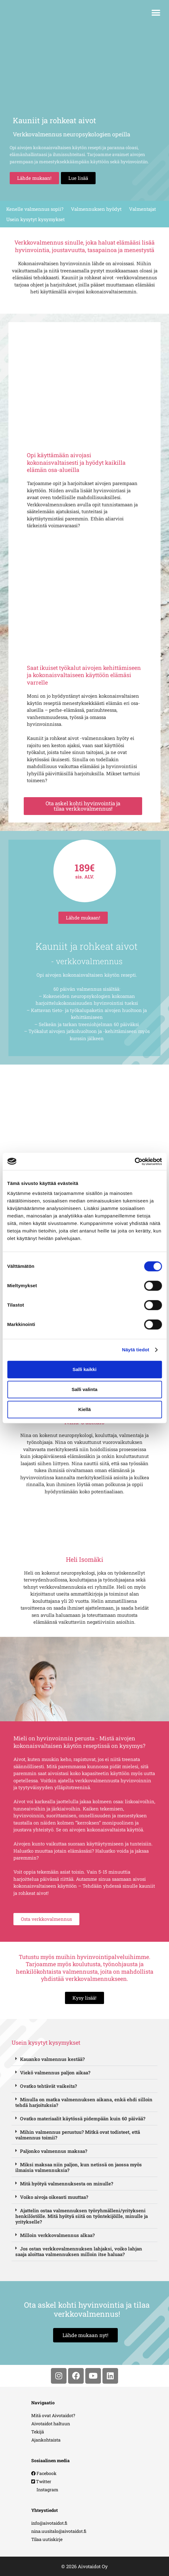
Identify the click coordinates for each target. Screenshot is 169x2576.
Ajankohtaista (46, 2440)
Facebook (44, 2473)
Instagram (44, 2489)
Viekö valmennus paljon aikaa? (55, 2072)
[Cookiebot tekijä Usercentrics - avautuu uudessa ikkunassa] (134, 1161)
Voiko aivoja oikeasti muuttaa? (54, 2197)
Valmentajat (142, 209)
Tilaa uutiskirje (46, 2539)
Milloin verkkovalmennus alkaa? (57, 2235)
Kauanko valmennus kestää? (52, 2059)
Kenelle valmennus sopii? (34, 209)
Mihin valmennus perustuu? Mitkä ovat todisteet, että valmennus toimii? (77, 2135)
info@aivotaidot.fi (49, 2523)
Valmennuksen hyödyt (96, 209)
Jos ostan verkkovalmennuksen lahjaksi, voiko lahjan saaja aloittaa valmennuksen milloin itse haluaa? (78, 2251)
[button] (156, 13)
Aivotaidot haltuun (50, 2424)
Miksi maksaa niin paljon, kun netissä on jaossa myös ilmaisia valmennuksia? (78, 2167)
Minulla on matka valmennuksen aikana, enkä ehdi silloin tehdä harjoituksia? (83, 2102)
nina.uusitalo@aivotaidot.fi (58, 2531)
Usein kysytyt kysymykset (35, 219)
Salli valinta (84, 1389)
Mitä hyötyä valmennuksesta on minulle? (66, 2183)
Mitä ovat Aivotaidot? (53, 2415)
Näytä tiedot (135, 1349)
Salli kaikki (84, 1369)
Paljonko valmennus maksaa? (53, 2151)
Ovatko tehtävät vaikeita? (48, 2086)
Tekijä (37, 2432)
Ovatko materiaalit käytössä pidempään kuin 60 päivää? (82, 2118)
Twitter (41, 2481)
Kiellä (84, 1409)
